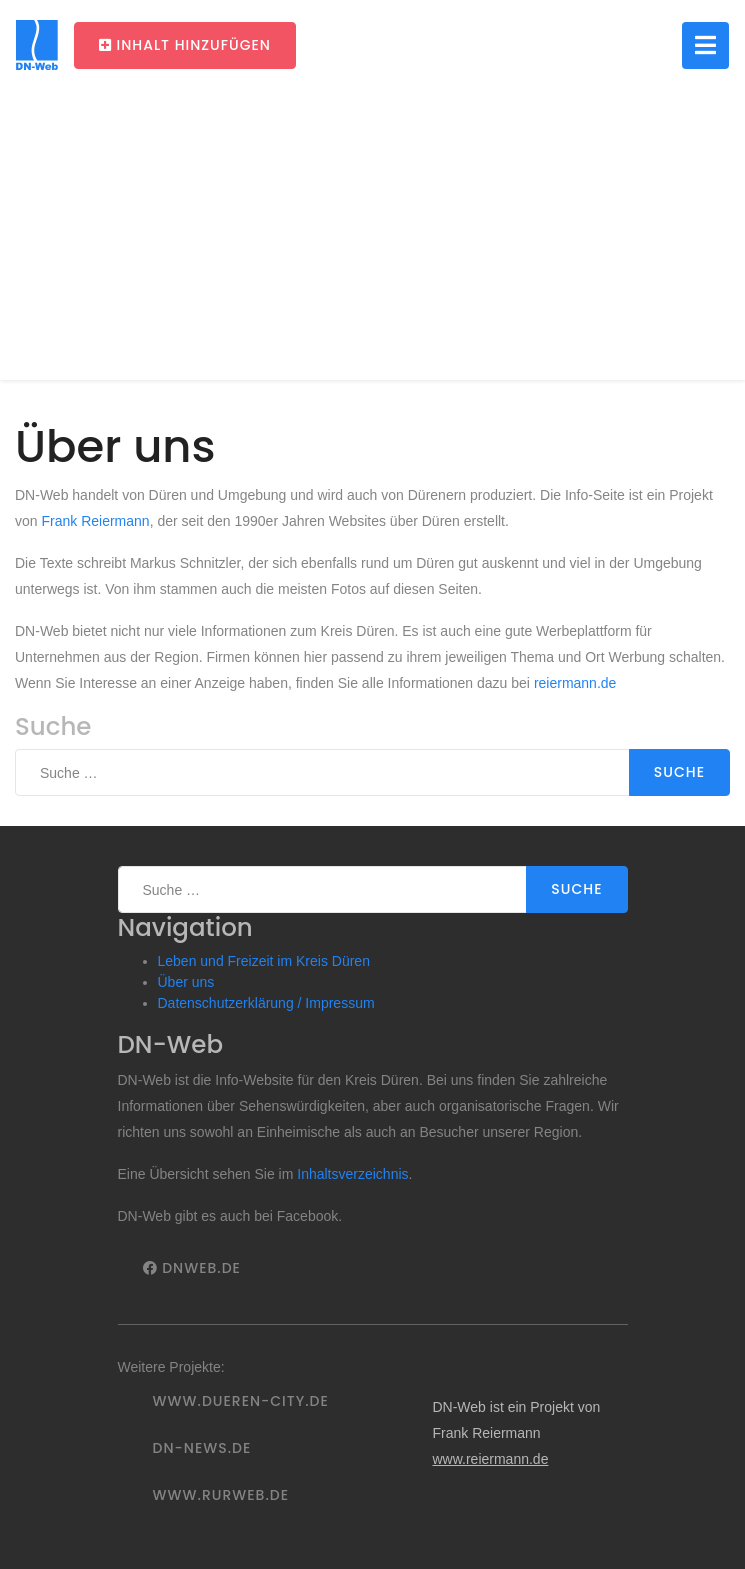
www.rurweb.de (221, 1495)
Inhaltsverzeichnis (352, 1174)
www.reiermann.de (490, 1459)
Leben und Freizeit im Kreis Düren (264, 961)
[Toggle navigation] (705, 45)
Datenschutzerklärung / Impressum (266, 1003)
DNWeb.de (192, 1268)
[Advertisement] (372, 240)
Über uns (186, 982)
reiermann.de (575, 683)
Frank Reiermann (95, 521)
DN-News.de (202, 1448)
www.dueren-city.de (241, 1401)
